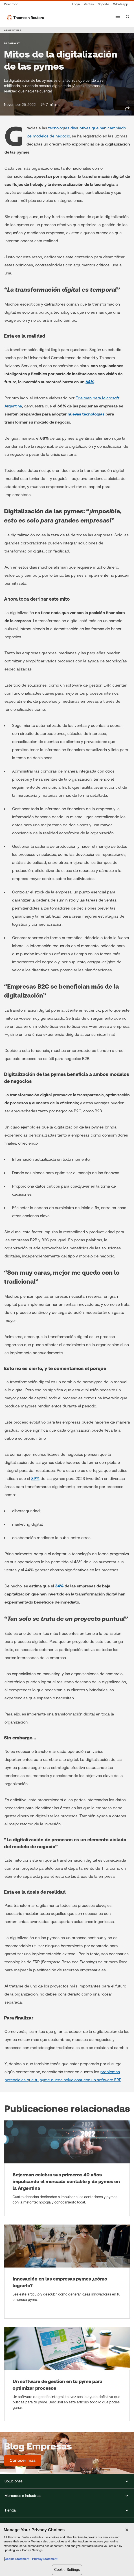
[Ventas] (89, 4)
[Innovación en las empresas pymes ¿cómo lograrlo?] (67, 2272)
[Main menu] (118, 18)
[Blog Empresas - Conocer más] (22, 2460)
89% (35, 1478)
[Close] (127, 2530)
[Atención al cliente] (103, 4)
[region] (67, 2549)
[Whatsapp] (120, 4)
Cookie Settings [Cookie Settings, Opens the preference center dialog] (67, 2570)
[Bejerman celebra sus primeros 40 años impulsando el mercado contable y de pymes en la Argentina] (67, 2168)
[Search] (128, 17)
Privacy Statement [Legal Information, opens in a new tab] (44, 2559)
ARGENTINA (13, 30)
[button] (67, 2481)
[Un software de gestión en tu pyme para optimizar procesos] (67, 2374)
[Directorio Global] (12, 4)
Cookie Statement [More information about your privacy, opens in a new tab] (17, 2559)
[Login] (76, 4)
